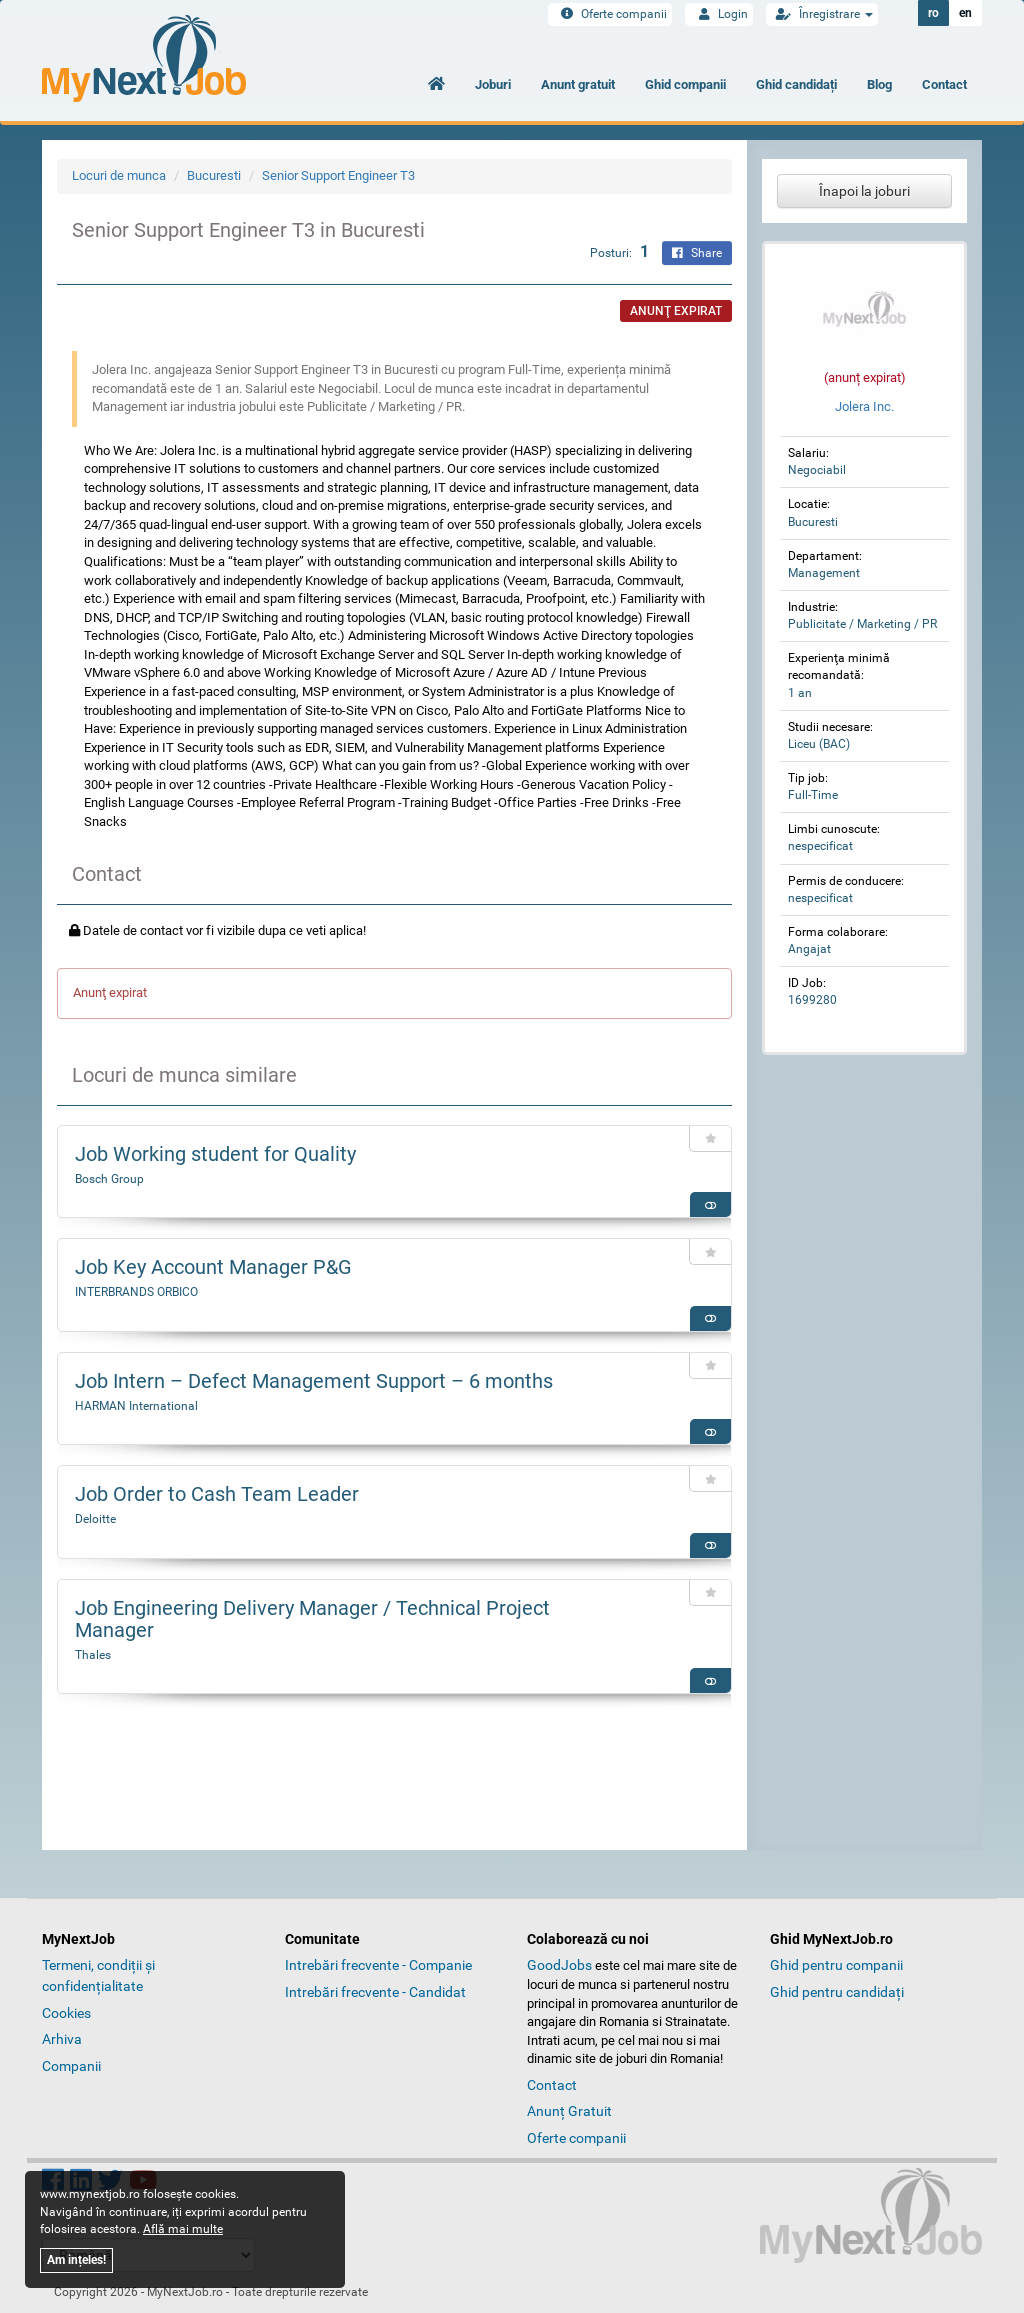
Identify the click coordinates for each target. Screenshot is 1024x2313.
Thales (93, 1655)
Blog (879, 84)
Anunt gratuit (578, 84)
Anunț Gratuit (569, 2111)
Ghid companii (685, 84)
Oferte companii (610, 14)
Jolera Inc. (864, 406)
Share (697, 253)
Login (719, 14)
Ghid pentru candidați (837, 1992)
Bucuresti (214, 175)
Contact (944, 84)
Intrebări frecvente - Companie (378, 1965)
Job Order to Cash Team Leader (217, 1494)
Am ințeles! (76, 2260)
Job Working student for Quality (215, 1154)
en (965, 13)
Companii (71, 2066)
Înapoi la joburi (864, 191)
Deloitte (95, 1519)
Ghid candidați (796, 84)
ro (933, 13)
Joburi (493, 84)
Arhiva (62, 2039)
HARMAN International (136, 1406)
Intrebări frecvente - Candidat (375, 1992)
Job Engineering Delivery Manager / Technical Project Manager (312, 1619)
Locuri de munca (119, 175)
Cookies (66, 2013)
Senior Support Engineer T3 (338, 175)
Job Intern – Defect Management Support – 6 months (314, 1381)
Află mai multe (183, 2229)
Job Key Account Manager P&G (213, 1267)
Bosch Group (109, 1179)
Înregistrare (822, 14)
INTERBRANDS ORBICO (136, 1292)
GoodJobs (559, 1965)
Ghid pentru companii (836, 1965)
